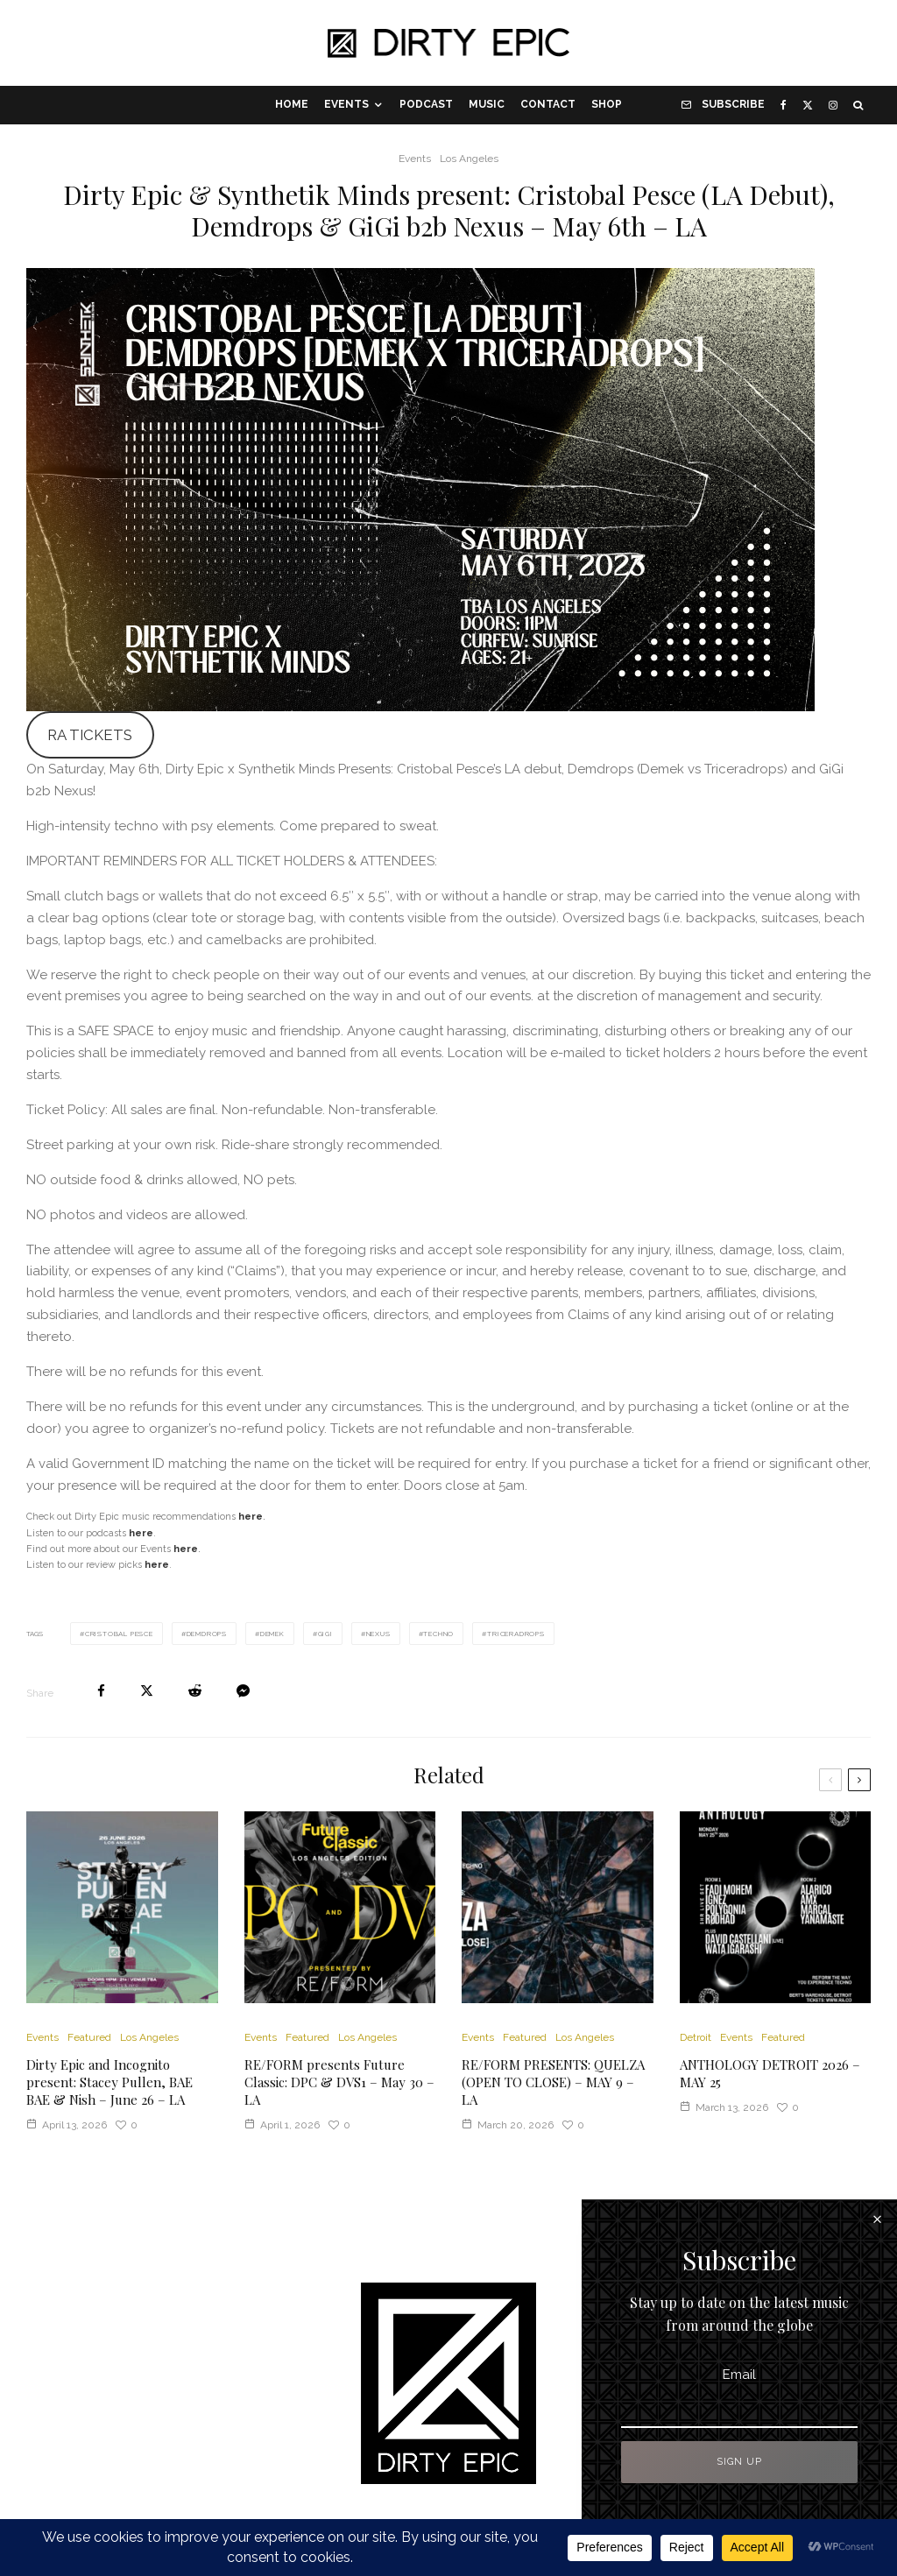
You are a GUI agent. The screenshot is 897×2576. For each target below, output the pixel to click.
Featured (89, 2037)
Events (346, 104)
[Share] (101, 1690)
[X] (808, 105)
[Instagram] (833, 105)
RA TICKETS (89, 735)
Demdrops (207, 1633)
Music (487, 104)
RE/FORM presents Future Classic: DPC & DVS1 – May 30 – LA (339, 2082)
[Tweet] (146, 1690)
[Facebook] (784, 105)
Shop (606, 104)
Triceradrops (516, 1633)
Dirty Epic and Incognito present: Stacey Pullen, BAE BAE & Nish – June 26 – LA (109, 2082)
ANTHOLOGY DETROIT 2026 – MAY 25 (770, 2073)
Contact (548, 104)
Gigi (325, 1633)
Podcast (426, 104)
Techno (438, 1633)
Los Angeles (469, 158)
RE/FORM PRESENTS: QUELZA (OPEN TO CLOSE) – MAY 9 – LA (553, 2082)
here (185, 1549)
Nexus (378, 1633)
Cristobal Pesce (119, 1633)
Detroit (695, 2037)
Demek (272, 1633)
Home (291, 104)
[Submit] (194, 1690)
